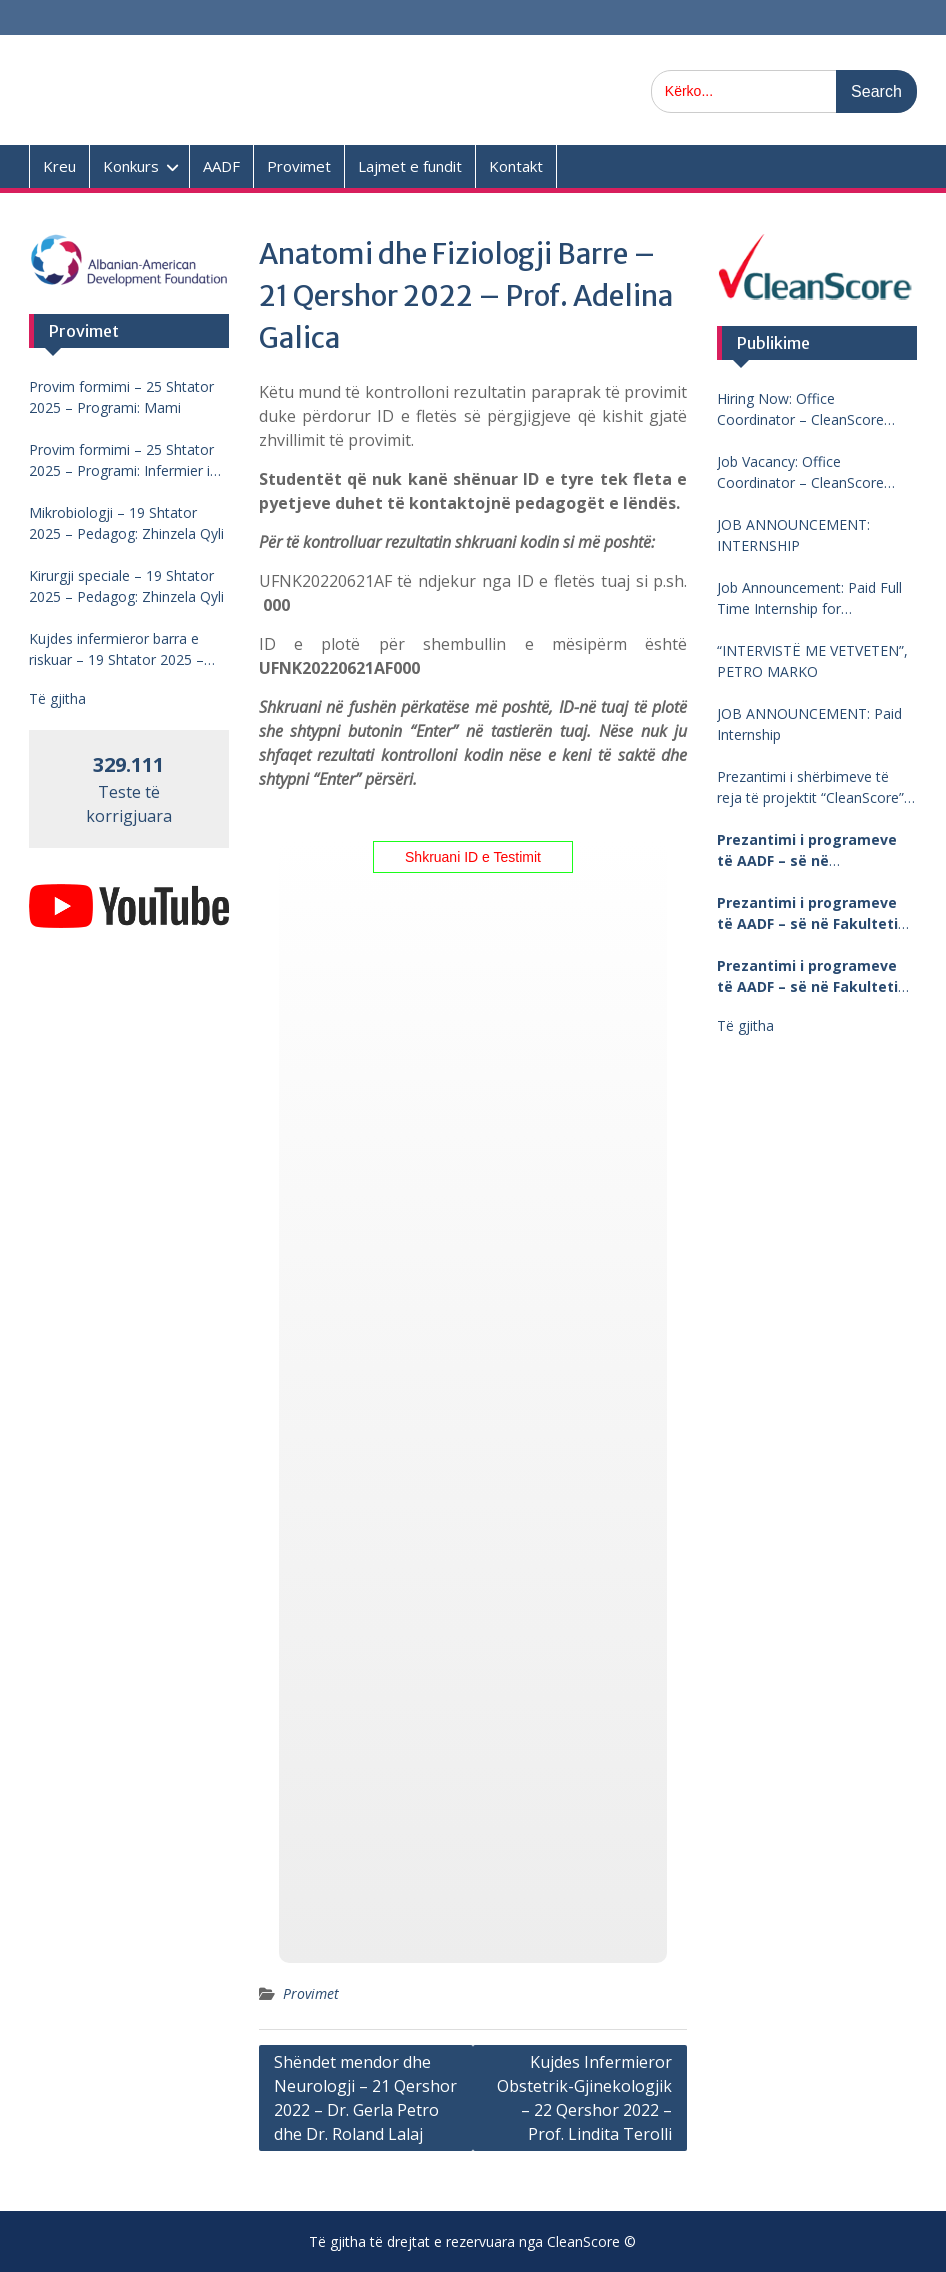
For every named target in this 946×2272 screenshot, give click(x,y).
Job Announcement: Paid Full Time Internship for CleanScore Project (809, 598)
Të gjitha (745, 1025)
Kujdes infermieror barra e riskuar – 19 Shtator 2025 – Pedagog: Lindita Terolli (116, 649)
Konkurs (131, 166)
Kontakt (516, 166)
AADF (221, 166)
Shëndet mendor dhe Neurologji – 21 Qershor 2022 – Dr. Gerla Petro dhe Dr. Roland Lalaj (365, 2098)
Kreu (59, 166)
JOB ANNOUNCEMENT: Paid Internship (809, 724)
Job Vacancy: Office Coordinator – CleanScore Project (800, 472)
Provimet (299, 166)
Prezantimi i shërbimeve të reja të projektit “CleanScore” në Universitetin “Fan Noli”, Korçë (810, 787)
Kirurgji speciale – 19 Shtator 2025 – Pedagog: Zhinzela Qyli (126, 586)
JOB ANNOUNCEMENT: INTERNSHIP (793, 535)
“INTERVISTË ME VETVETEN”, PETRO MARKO (812, 661)
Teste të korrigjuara (129, 791)
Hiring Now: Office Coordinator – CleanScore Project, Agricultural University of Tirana (814, 409)
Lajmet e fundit (410, 166)
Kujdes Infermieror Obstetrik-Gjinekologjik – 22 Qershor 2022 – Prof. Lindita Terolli (584, 2098)
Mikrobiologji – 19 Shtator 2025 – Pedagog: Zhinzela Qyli (126, 523)
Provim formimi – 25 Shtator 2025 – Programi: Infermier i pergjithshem (121, 460)
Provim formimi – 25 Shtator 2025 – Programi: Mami (121, 397)
